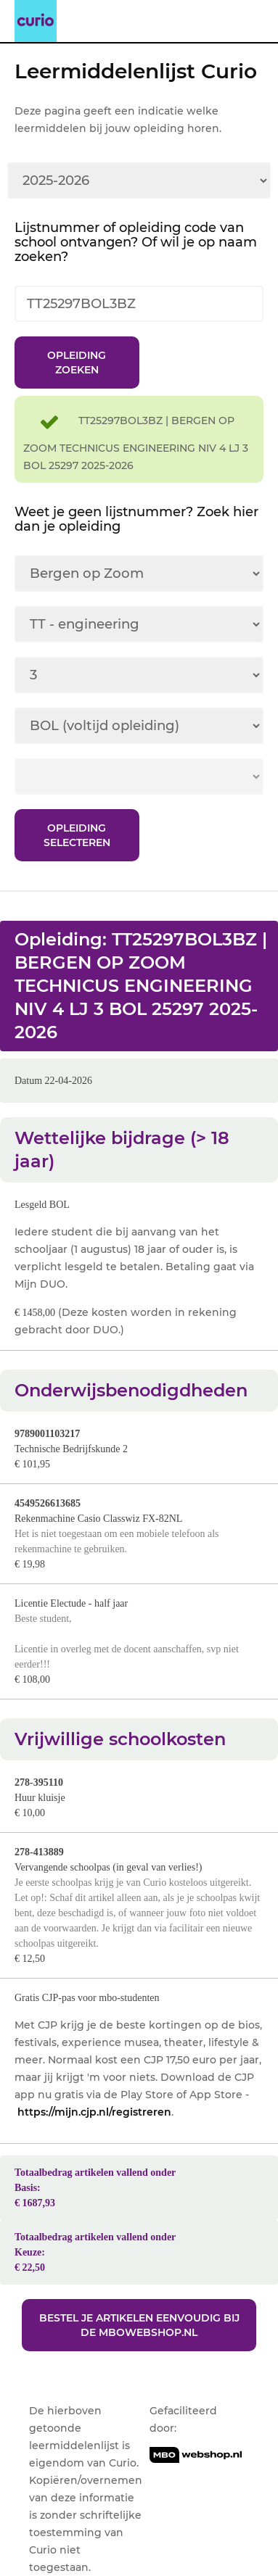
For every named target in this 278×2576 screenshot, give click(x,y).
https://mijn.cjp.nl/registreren (94, 2112)
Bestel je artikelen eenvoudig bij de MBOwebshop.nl (139, 2325)
